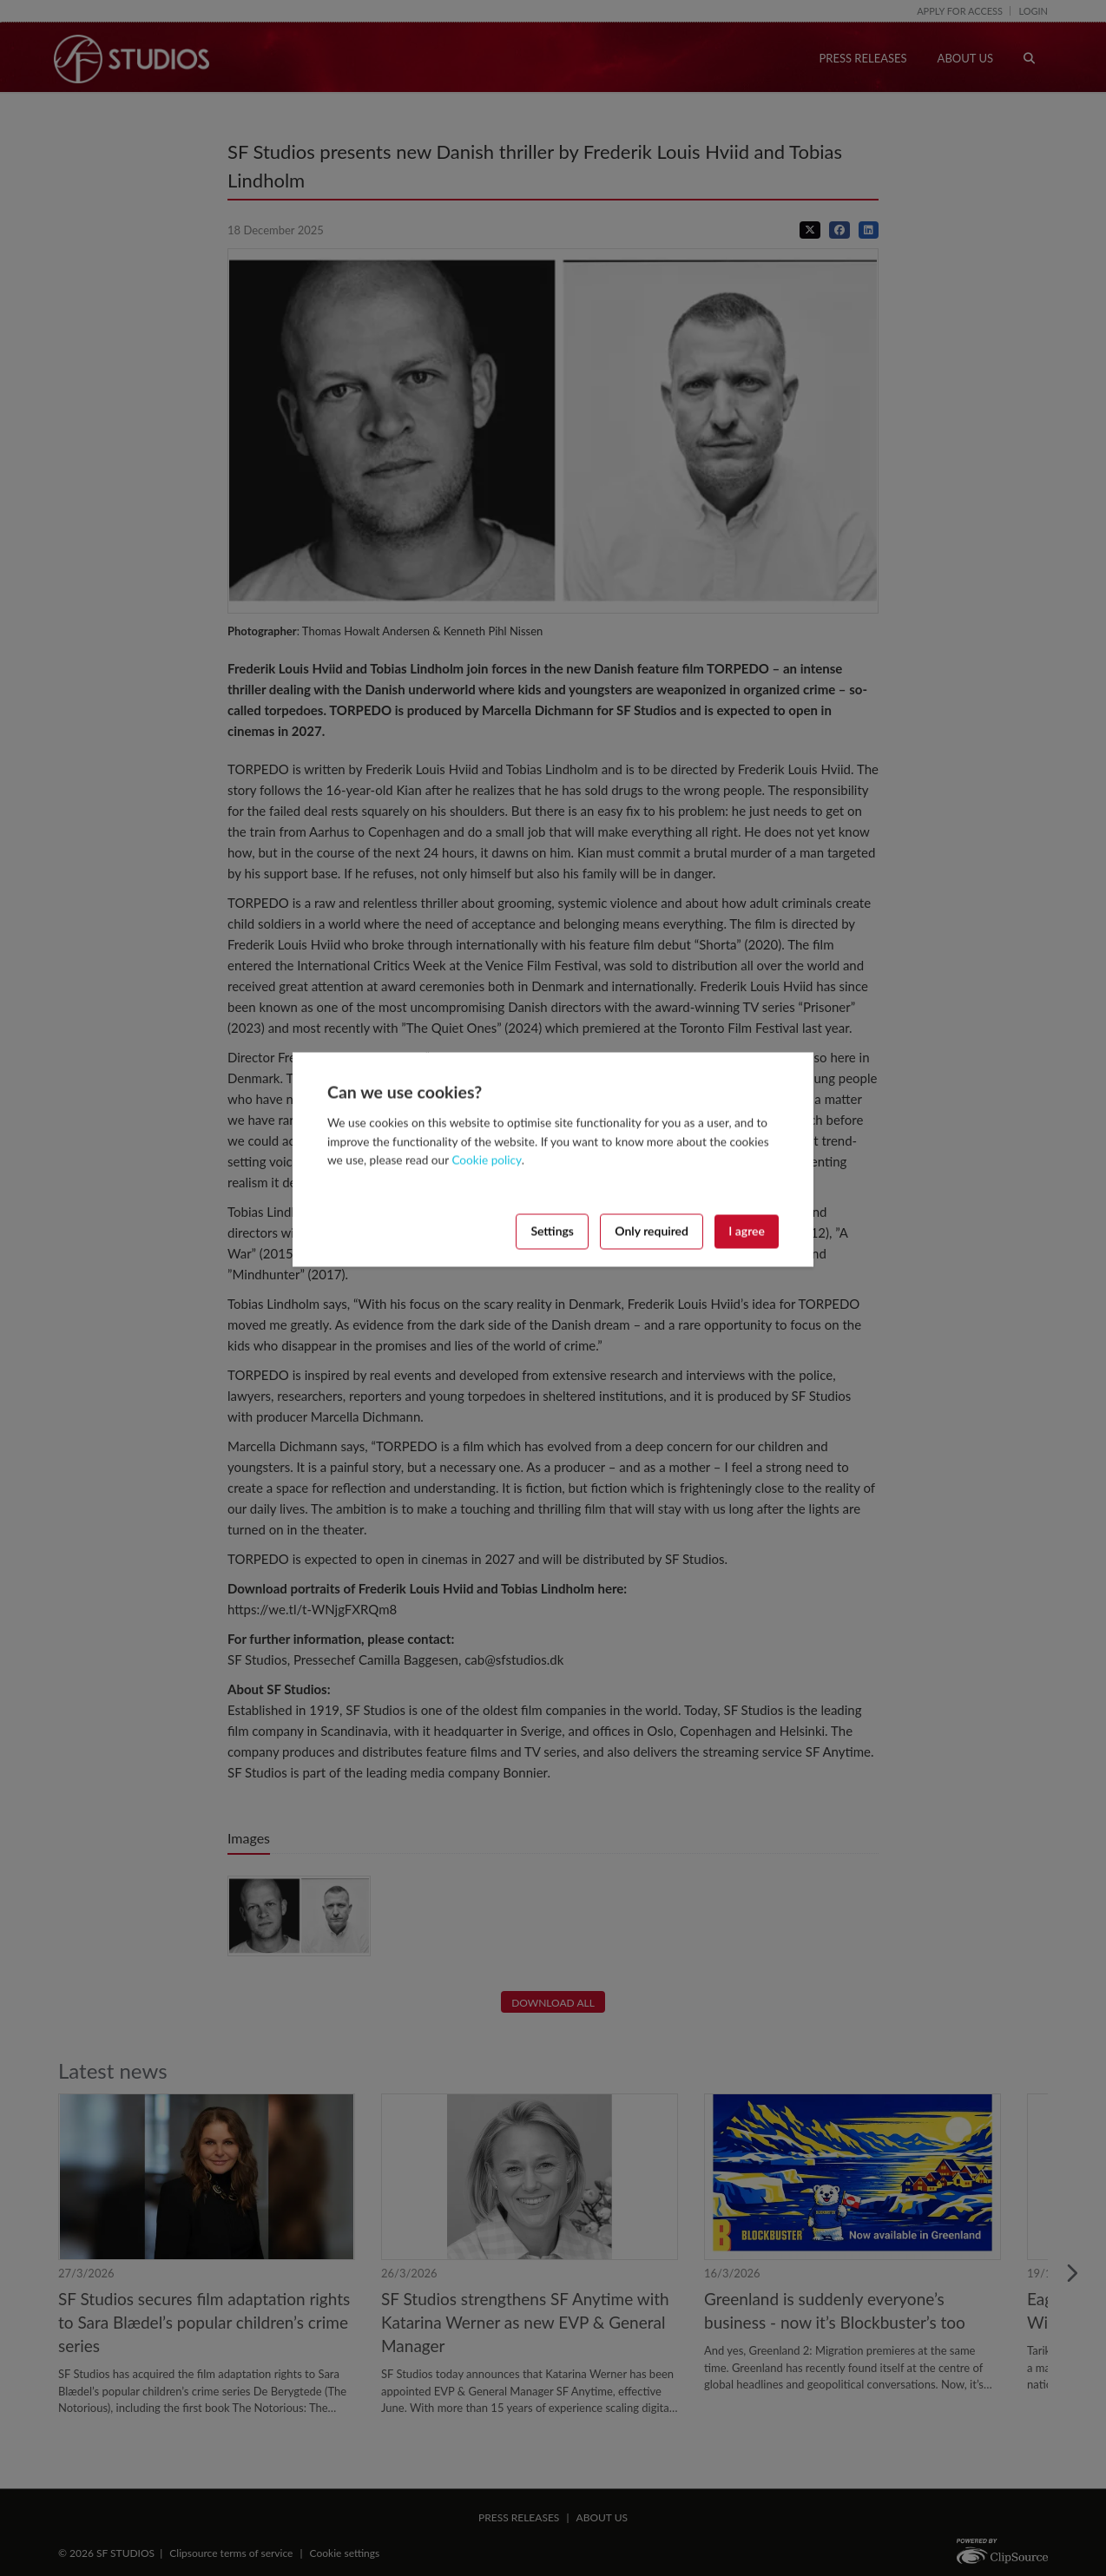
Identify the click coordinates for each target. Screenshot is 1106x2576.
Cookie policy (486, 1160)
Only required (651, 1231)
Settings (552, 1231)
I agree (746, 1231)
